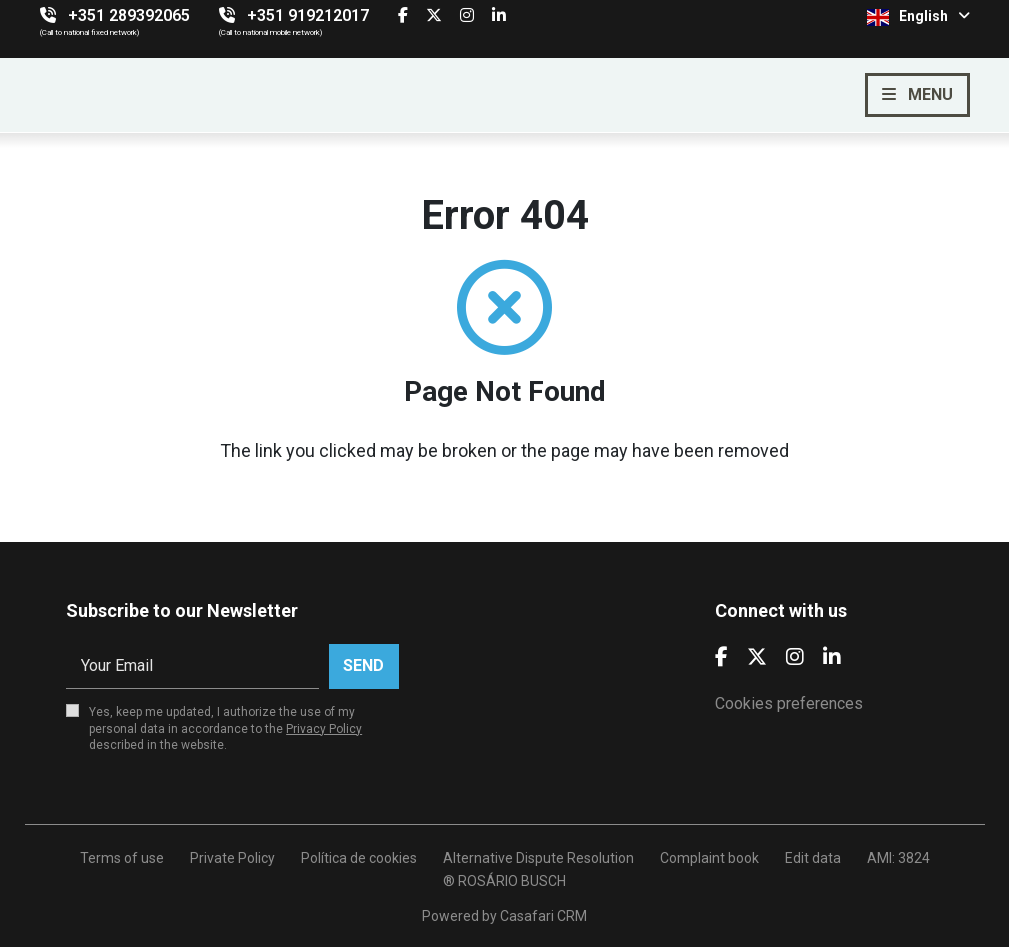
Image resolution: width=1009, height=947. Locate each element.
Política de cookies (359, 858)
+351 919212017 (308, 15)
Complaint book (709, 858)
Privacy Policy (324, 729)
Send (363, 665)
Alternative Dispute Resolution (538, 858)
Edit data (813, 858)
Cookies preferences (789, 703)
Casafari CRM (543, 916)
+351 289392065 (129, 15)
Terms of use (122, 858)
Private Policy (232, 858)
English (918, 17)
